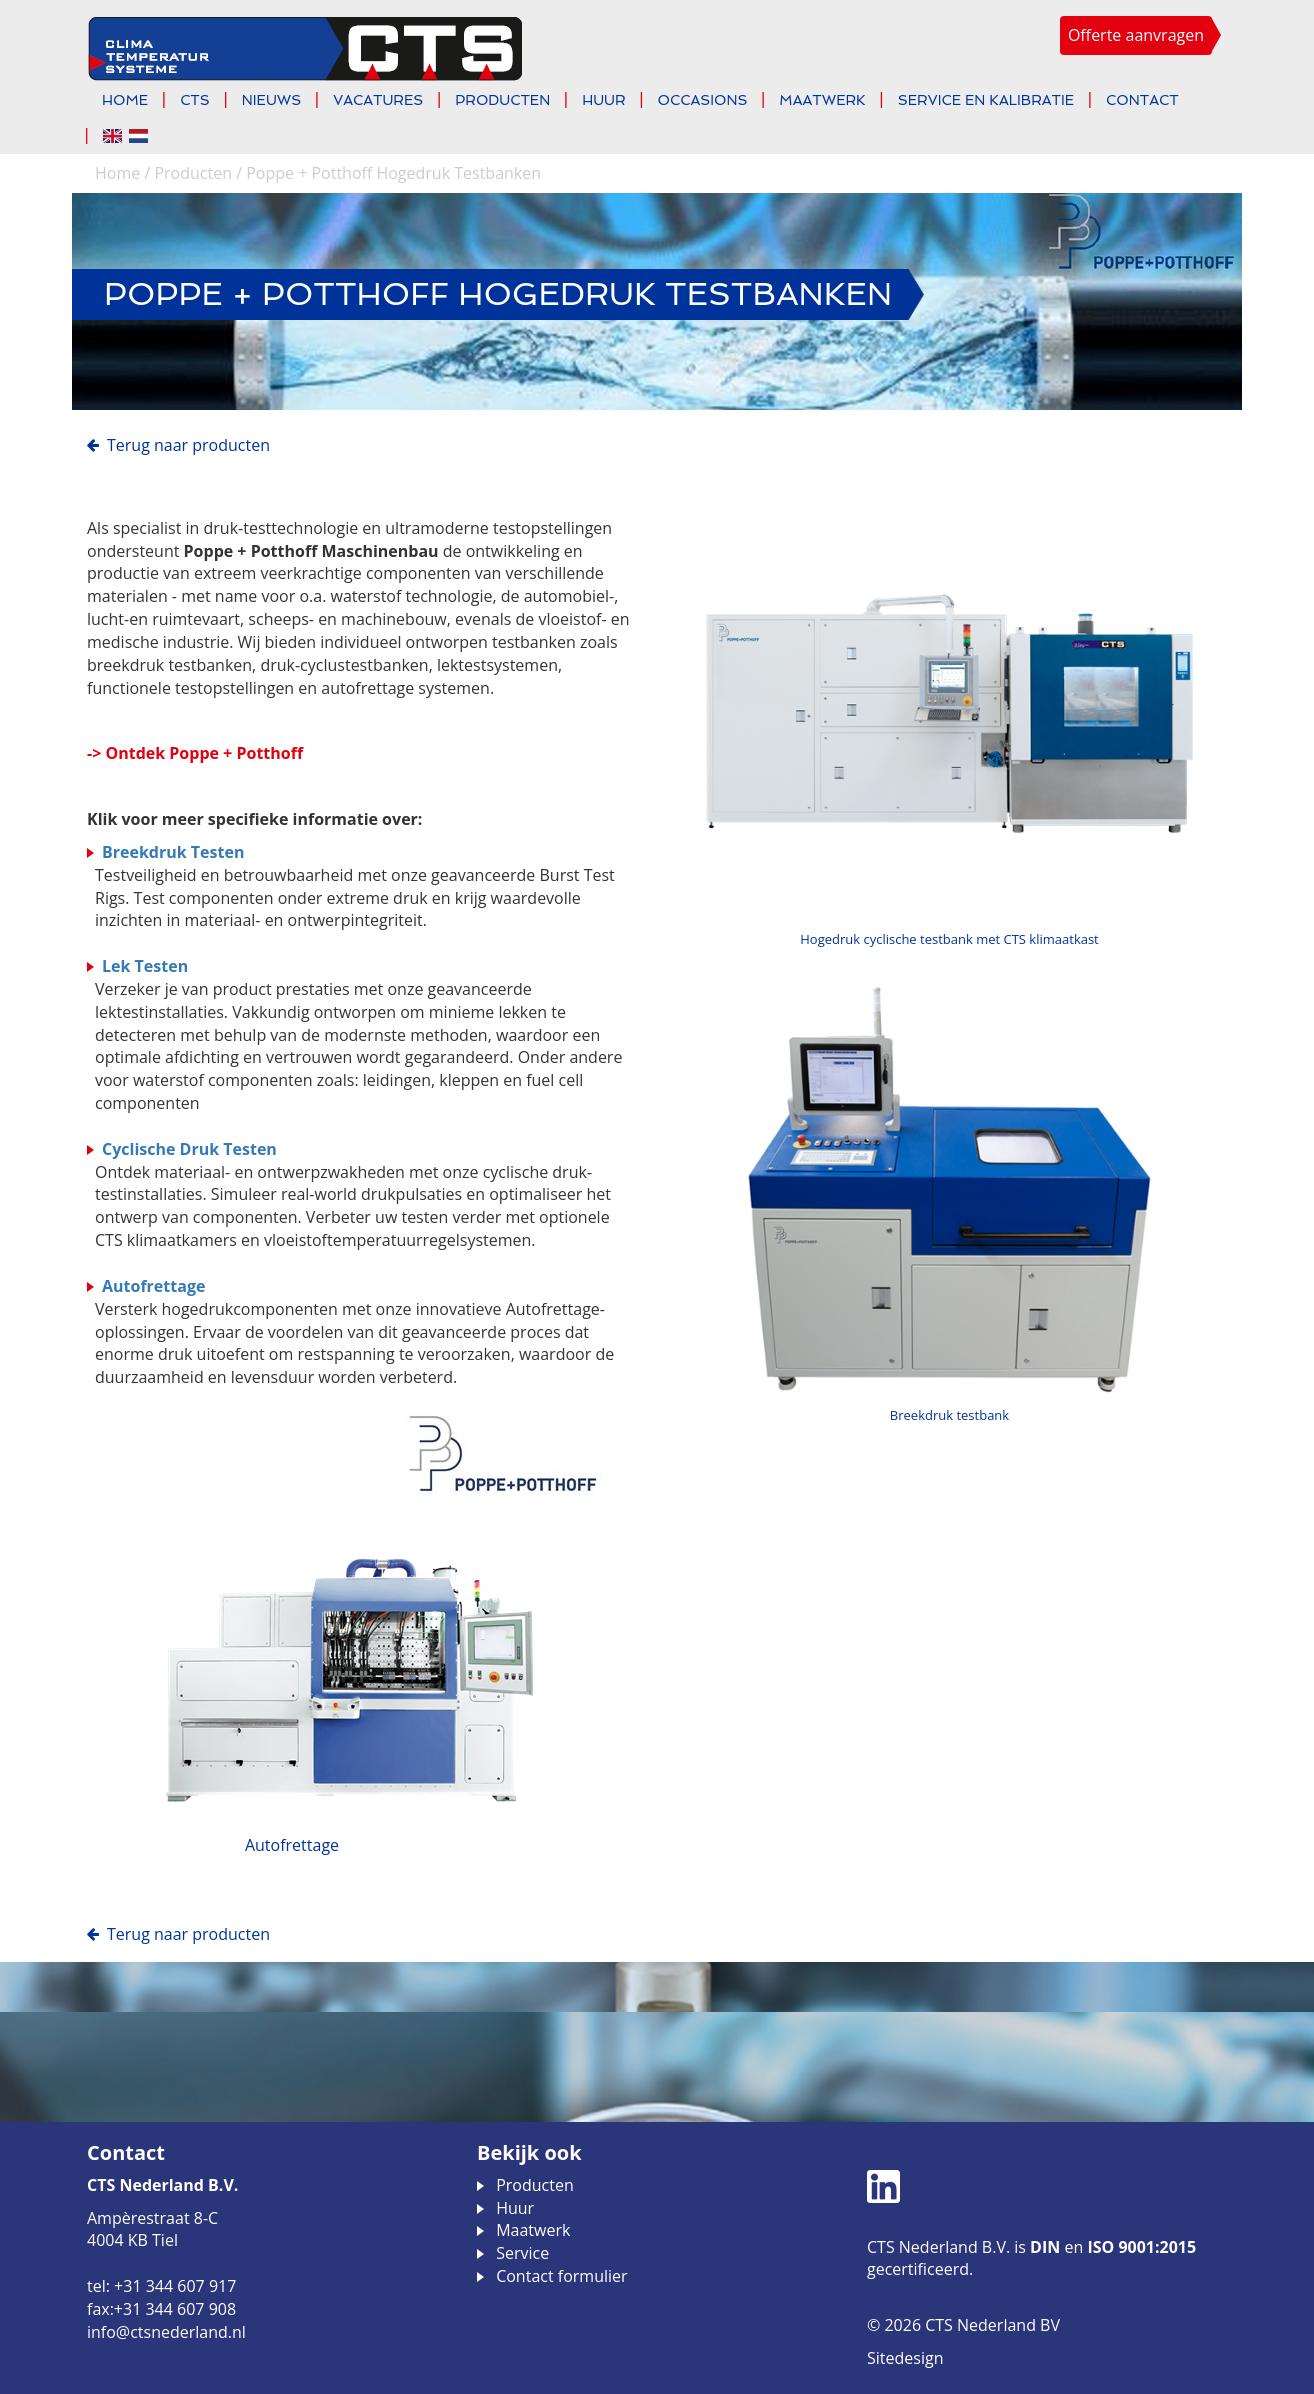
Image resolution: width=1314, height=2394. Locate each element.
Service (522, 2253)
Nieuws (271, 100)
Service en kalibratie (986, 100)
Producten (502, 100)
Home (125, 100)
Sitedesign (905, 2358)
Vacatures (378, 100)
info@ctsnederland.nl (166, 2332)
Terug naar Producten (188, 445)
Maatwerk (822, 100)
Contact (1142, 100)
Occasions (703, 100)
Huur (603, 100)
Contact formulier (561, 2276)
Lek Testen (145, 966)
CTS (195, 100)
